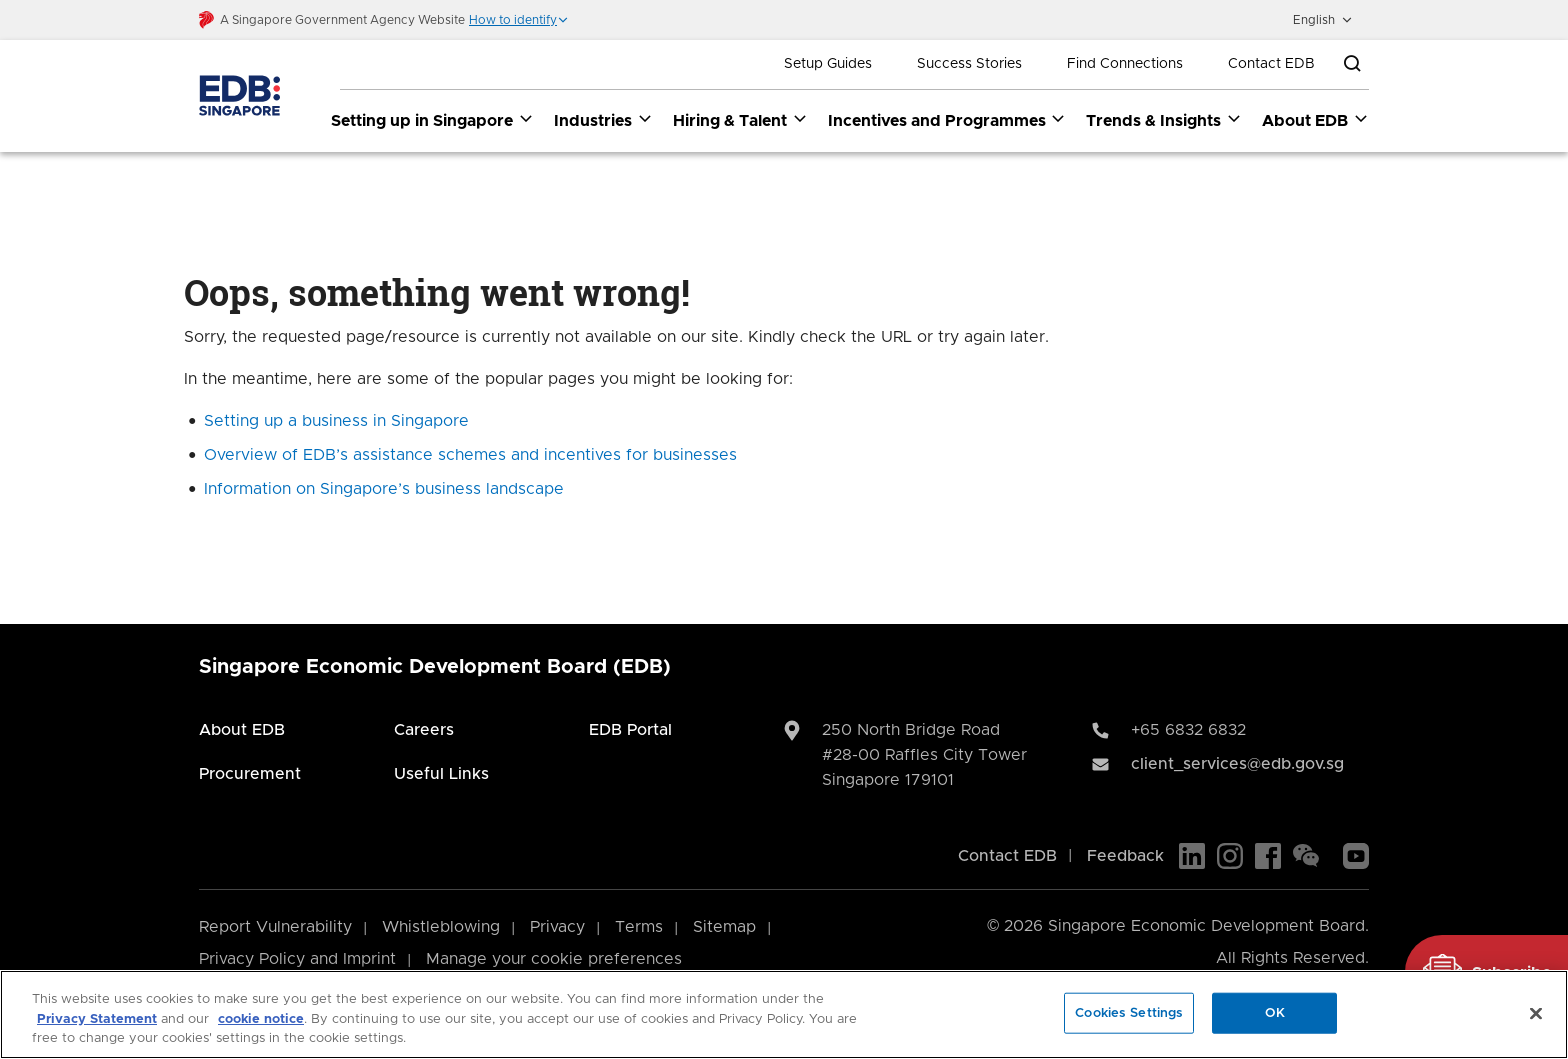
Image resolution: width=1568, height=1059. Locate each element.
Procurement (250, 774)
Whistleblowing (441, 927)
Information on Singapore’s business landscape (384, 489)
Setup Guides (828, 64)
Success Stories (969, 64)
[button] (519, 20)
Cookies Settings (1129, 1012)
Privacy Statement (97, 1019)
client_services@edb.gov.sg (1237, 764)
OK (1275, 1012)
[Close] (1536, 1013)
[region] (784, 1014)
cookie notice (261, 1019)
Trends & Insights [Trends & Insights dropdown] (1164, 120)
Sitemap (724, 927)
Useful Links (441, 774)
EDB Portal (630, 730)
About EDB (242, 730)
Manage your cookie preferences (554, 959)
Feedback (1125, 856)
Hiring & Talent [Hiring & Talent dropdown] (740, 120)
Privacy (557, 927)
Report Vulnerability (275, 927)
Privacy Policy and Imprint (297, 959)
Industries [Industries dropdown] (603, 120)
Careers (424, 730)
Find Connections (1125, 64)
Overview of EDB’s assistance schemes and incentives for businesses (470, 455)
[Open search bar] (1352, 64)
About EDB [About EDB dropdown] (1315, 120)
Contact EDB (1271, 64)
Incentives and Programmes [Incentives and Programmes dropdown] (947, 120)
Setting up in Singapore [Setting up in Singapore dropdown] (432, 120)
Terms (639, 927)
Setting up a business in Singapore (336, 421)
